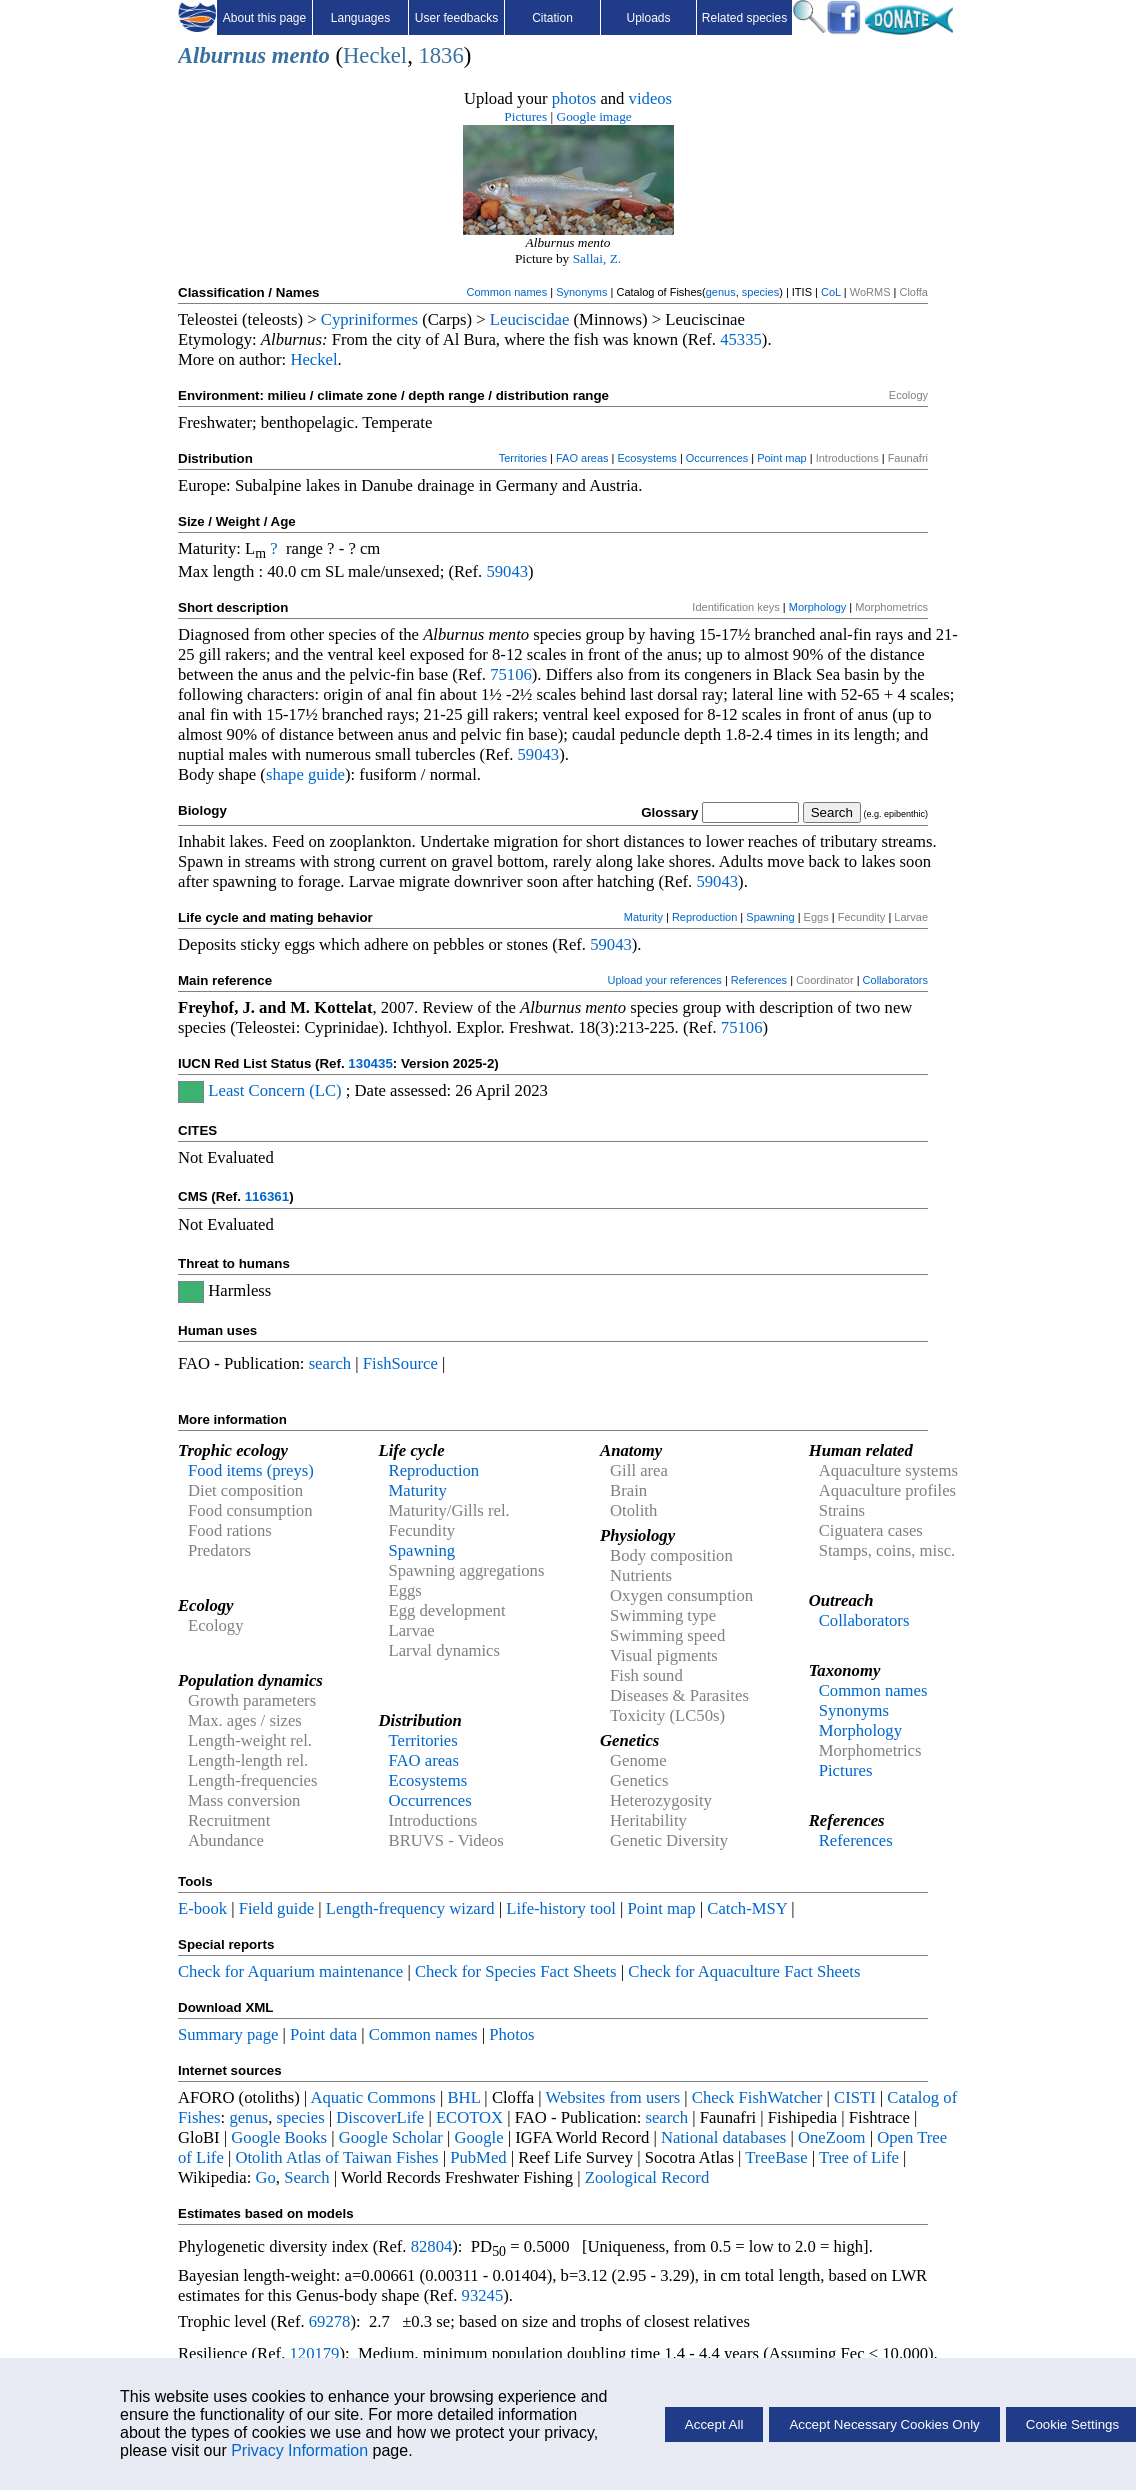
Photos (511, 2034)
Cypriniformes (369, 319)
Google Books (279, 2137)
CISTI (855, 2097)
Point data (323, 2034)
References (759, 980)
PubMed (478, 2157)
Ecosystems (647, 458)
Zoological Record (647, 2177)
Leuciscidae (530, 319)
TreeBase (776, 2157)
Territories (523, 458)
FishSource (400, 1363)
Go (266, 2177)
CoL (831, 292)
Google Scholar (391, 2137)
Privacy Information (299, 2450)
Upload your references (665, 980)
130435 (370, 1063)
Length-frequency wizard (410, 1908)
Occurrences (717, 458)
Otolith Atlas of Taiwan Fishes (336, 2157)
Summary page (228, 2034)
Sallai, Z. (597, 258)
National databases (723, 2137)
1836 (440, 55)
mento (301, 55)
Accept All (714, 2424)
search (330, 1363)
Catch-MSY (747, 1908)
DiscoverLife (380, 2117)
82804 (432, 2246)
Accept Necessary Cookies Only (884, 2424)
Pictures (525, 116)
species (760, 292)
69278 (330, 2321)
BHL (464, 2097)
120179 (314, 2353)
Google (479, 2137)
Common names (506, 292)
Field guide (276, 1908)
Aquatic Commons (372, 2097)
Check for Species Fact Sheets (516, 1971)
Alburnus (222, 55)
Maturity (643, 917)
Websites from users (613, 2097)
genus (721, 292)
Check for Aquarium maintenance (290, 1971)
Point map (782, 458)
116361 (267, 1196)
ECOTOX (469, 2117)
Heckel (375, 55)
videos (651, 98)
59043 (507, 571)
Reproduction (704, 917)
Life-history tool (561, 1908)
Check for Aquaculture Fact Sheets (744, 1971)
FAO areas (582, 458)
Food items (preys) (251, 1470)
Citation (552, 18)
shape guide (305, 774)
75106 (511, 674)
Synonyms (581, 292)
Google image (594, 116)
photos (574, 98)
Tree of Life (859, 2157)
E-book (202, 1908)
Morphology (817, 607)
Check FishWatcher (757, 2097)
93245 (483, 2295)
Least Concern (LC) (274, 1090)
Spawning (770, 917)
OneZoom (832, 2137)
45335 (741, 339)
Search (306, 2177)
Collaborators (895, 980)
